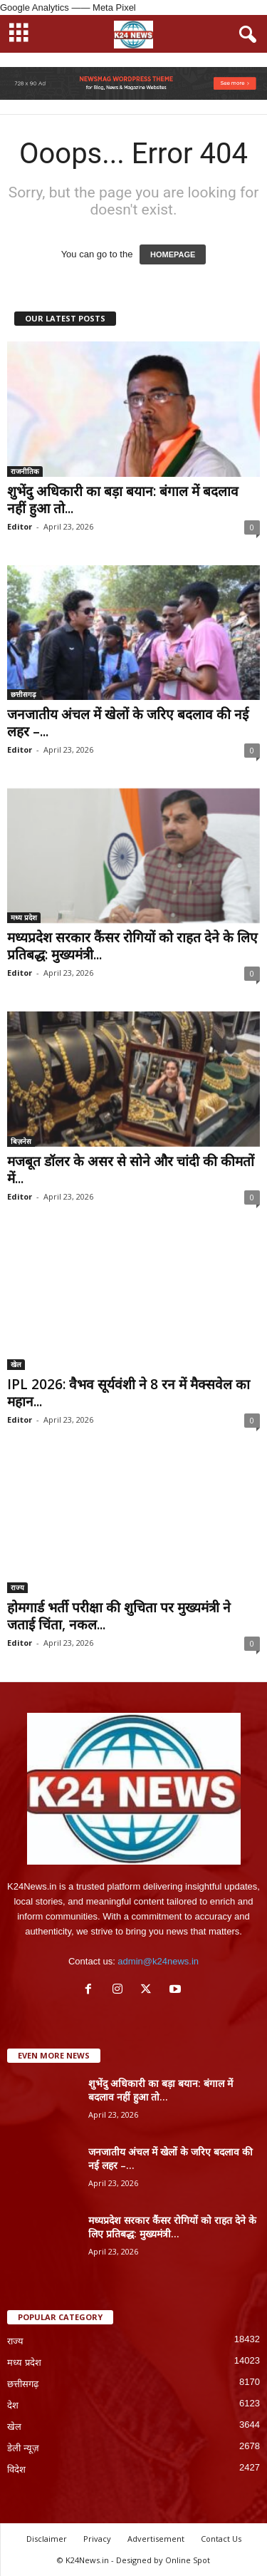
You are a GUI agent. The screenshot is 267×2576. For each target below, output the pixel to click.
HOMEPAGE (172, 254)
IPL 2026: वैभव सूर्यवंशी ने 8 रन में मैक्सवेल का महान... (128, 1393)
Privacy (97, 2538)
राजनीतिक (25, 471)
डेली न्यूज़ (23, 2448)
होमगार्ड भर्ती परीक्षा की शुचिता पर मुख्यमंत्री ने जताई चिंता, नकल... (119, 1616)
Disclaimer (46, 2538)
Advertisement (155, 2538)
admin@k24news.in (158, 1961)
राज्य (17, 1587)
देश (13, 2405)
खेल (16, 1364)
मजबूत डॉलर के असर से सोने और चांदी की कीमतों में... (130, 1169)
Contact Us (221, 2538)
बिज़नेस (21, 1141)
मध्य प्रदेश (24, 917)
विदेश (16, 2469)
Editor (19, 526)
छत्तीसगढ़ (23, 694)
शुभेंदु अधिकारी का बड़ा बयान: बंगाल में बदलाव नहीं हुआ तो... (123, 499)
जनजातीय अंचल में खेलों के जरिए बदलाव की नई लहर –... (127, 723)
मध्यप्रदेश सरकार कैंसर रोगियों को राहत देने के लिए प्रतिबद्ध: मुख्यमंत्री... (132, 946)
